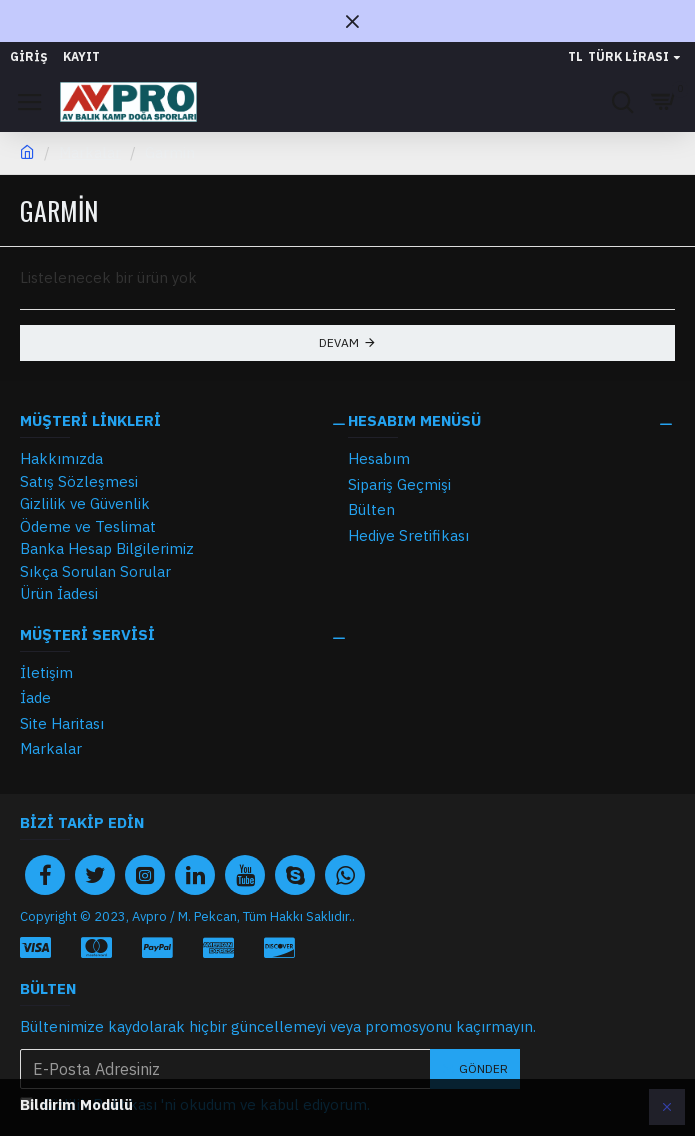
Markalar (90, 152)
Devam (339, 342)
